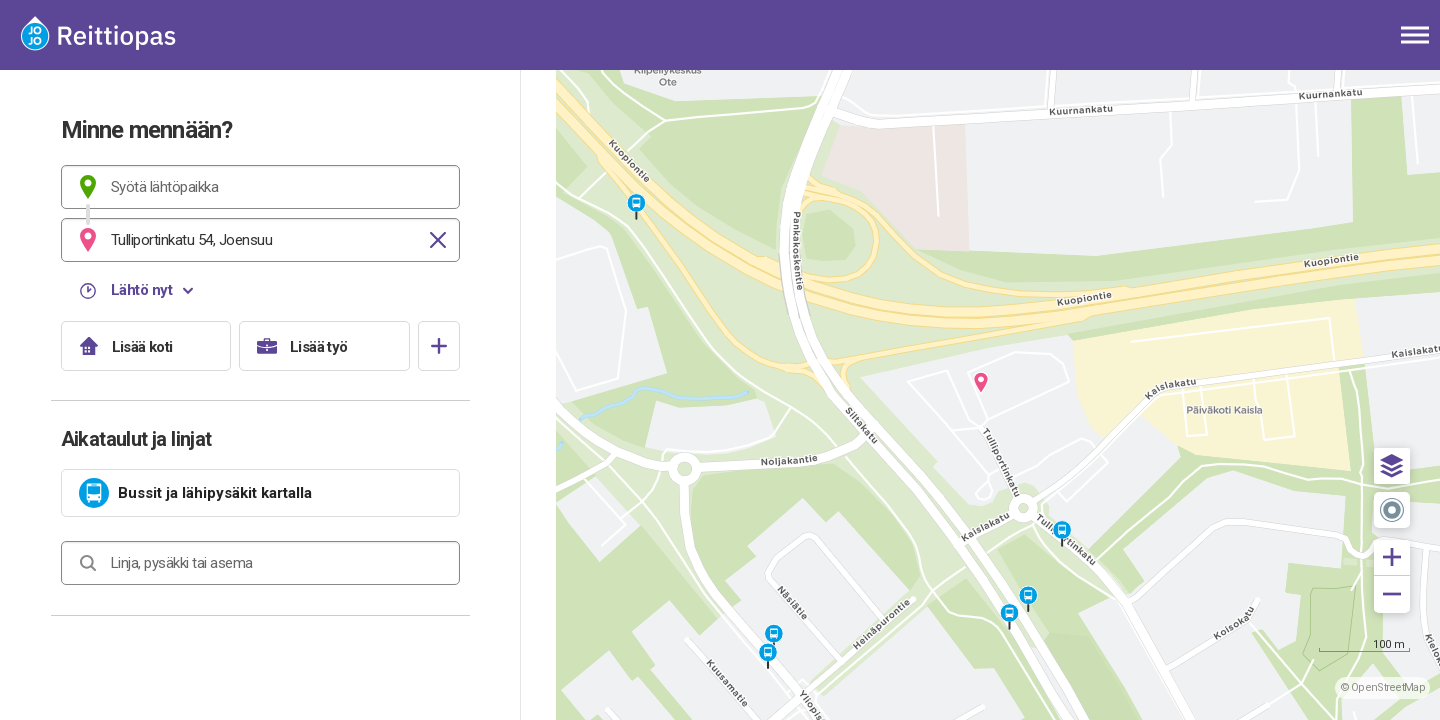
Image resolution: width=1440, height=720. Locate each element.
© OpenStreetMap (1383, 687)
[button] (1392, 466)
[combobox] (260, 187)
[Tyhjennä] (438, 240)
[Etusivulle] (115, 35)
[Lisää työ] (324, 346)
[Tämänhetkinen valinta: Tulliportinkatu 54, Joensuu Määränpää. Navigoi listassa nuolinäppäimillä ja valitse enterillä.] (260, 240)
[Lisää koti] (146, 346)
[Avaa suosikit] (439, 346)
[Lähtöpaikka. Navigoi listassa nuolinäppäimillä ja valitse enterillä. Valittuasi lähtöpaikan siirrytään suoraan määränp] (260, 187)
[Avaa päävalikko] (1415, 35)
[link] (260, 493)
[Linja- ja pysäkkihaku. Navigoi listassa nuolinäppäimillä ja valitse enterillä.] (260, 563)
